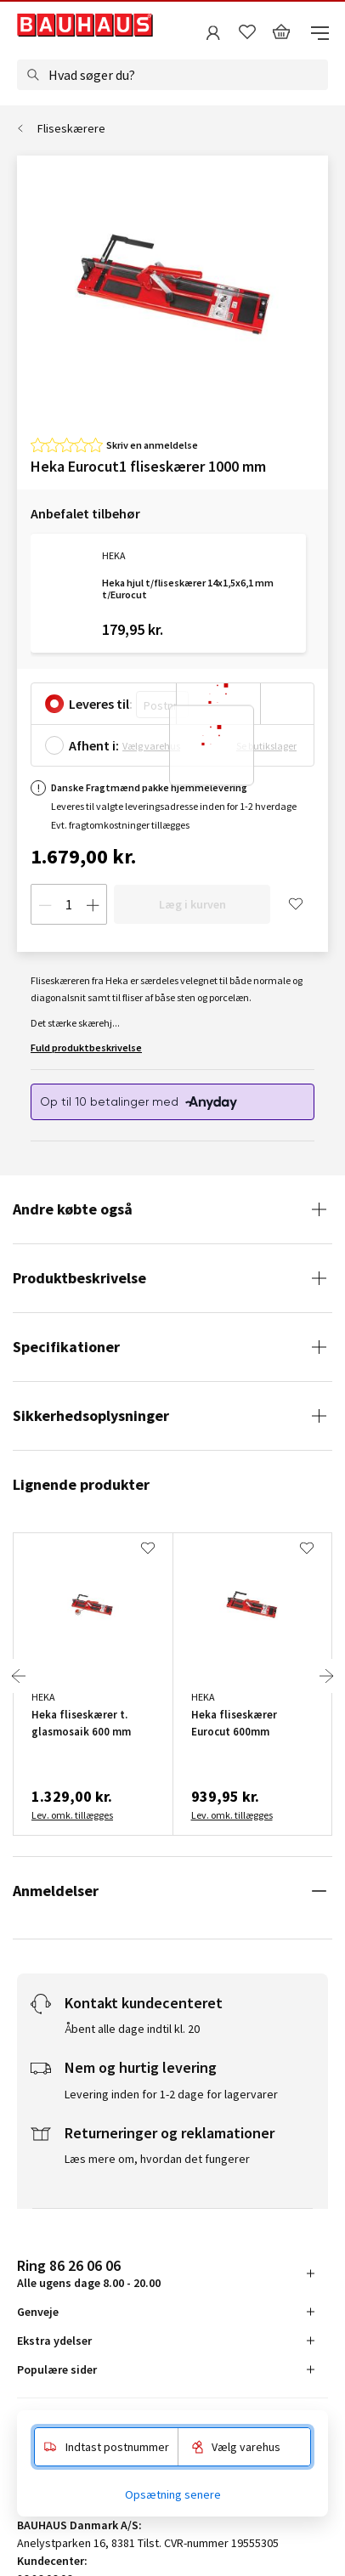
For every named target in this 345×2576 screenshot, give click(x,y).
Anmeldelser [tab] (56, 1890)
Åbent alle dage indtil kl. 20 (132, 2028)
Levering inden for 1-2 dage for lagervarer (171, 2094)
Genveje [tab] (38, 2311)
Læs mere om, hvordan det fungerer (157, 2158)
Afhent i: (94, 745)
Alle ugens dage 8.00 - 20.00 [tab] (89, 2273)
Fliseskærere (71, 128)
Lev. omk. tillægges (72, 1815)
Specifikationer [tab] (66, 1346)
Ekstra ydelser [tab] (54, 2340)
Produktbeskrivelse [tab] (79, 1278)
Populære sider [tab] (57, 2369)
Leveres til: (101, 703)
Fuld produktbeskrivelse (86, 1047)
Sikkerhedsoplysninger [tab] (91, 1415)
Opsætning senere (173, 2494)
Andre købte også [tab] (73, 1209)
